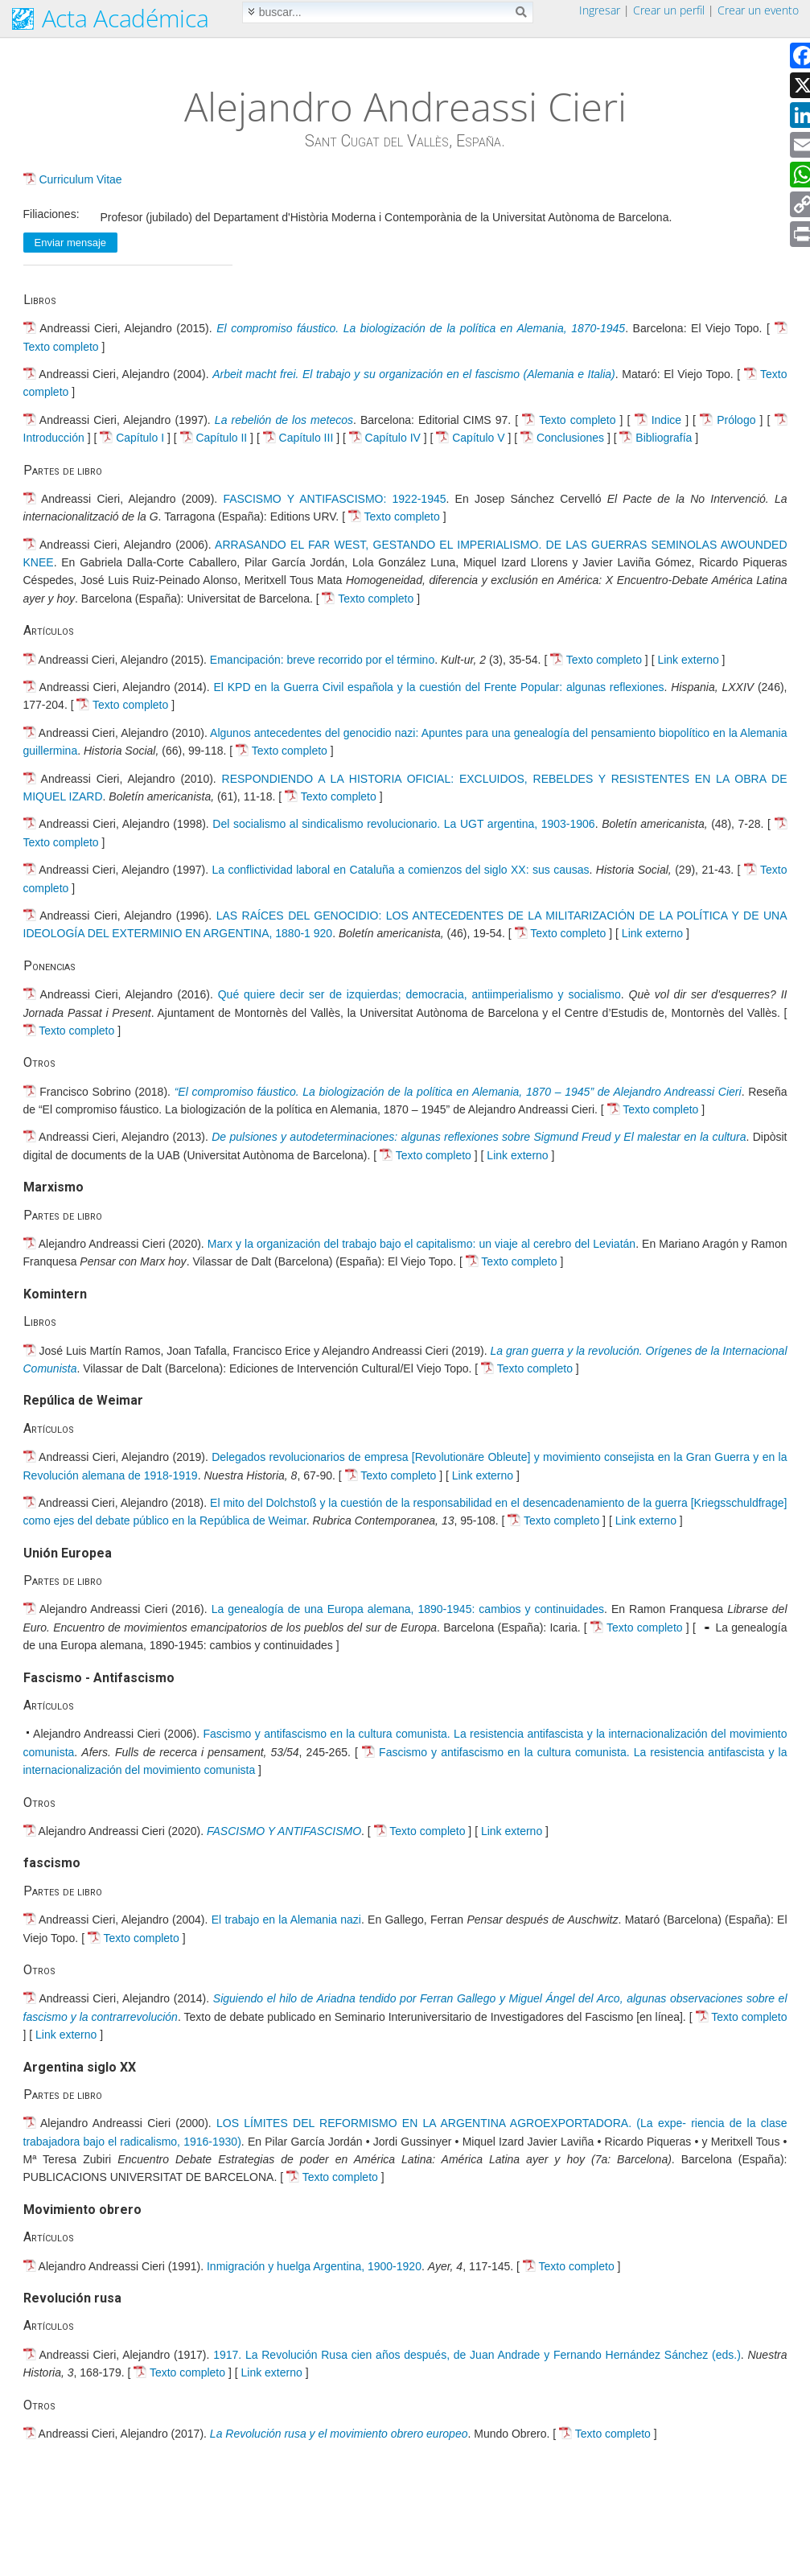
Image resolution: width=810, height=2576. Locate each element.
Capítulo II (222, 437)
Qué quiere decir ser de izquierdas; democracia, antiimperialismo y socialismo (419, 994)
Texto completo (61, 346)
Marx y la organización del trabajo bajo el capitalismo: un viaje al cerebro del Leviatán (421, 1243)
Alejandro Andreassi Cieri (405, 106)
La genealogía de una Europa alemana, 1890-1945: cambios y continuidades (408, 1609)
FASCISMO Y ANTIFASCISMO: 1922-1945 (334, 498)
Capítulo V (480, 437)
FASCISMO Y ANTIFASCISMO (284, 1831)
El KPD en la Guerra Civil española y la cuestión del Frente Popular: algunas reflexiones (438, 687)
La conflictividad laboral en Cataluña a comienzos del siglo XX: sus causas (401, 869)
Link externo (687, 659)
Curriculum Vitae (80, 179)
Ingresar (599, 10)
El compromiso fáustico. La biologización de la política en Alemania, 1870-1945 (420, 328)
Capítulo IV (394, 437)
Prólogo (738, 420)
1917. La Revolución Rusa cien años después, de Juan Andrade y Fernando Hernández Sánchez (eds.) (477, 2354)
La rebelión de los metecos (284, 420)
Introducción (55, 437)
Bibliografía (665, 437)
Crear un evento (758, 10)
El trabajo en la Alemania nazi (286, 1919)
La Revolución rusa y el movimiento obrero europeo (339, 2433)
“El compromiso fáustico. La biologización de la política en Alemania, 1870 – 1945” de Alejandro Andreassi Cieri (458, 1091)
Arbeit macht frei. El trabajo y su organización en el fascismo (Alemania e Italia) (413, 374)
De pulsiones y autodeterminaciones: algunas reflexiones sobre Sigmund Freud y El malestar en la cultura (479, 1136)
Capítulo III (308, 437)
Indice (668, 420)
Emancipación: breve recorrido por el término (322, 659)
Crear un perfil (669, 10)
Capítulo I (141, 437)
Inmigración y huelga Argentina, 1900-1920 (314, 2266)
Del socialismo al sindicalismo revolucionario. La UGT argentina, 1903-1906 (403, 823)
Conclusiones (572, 437)
